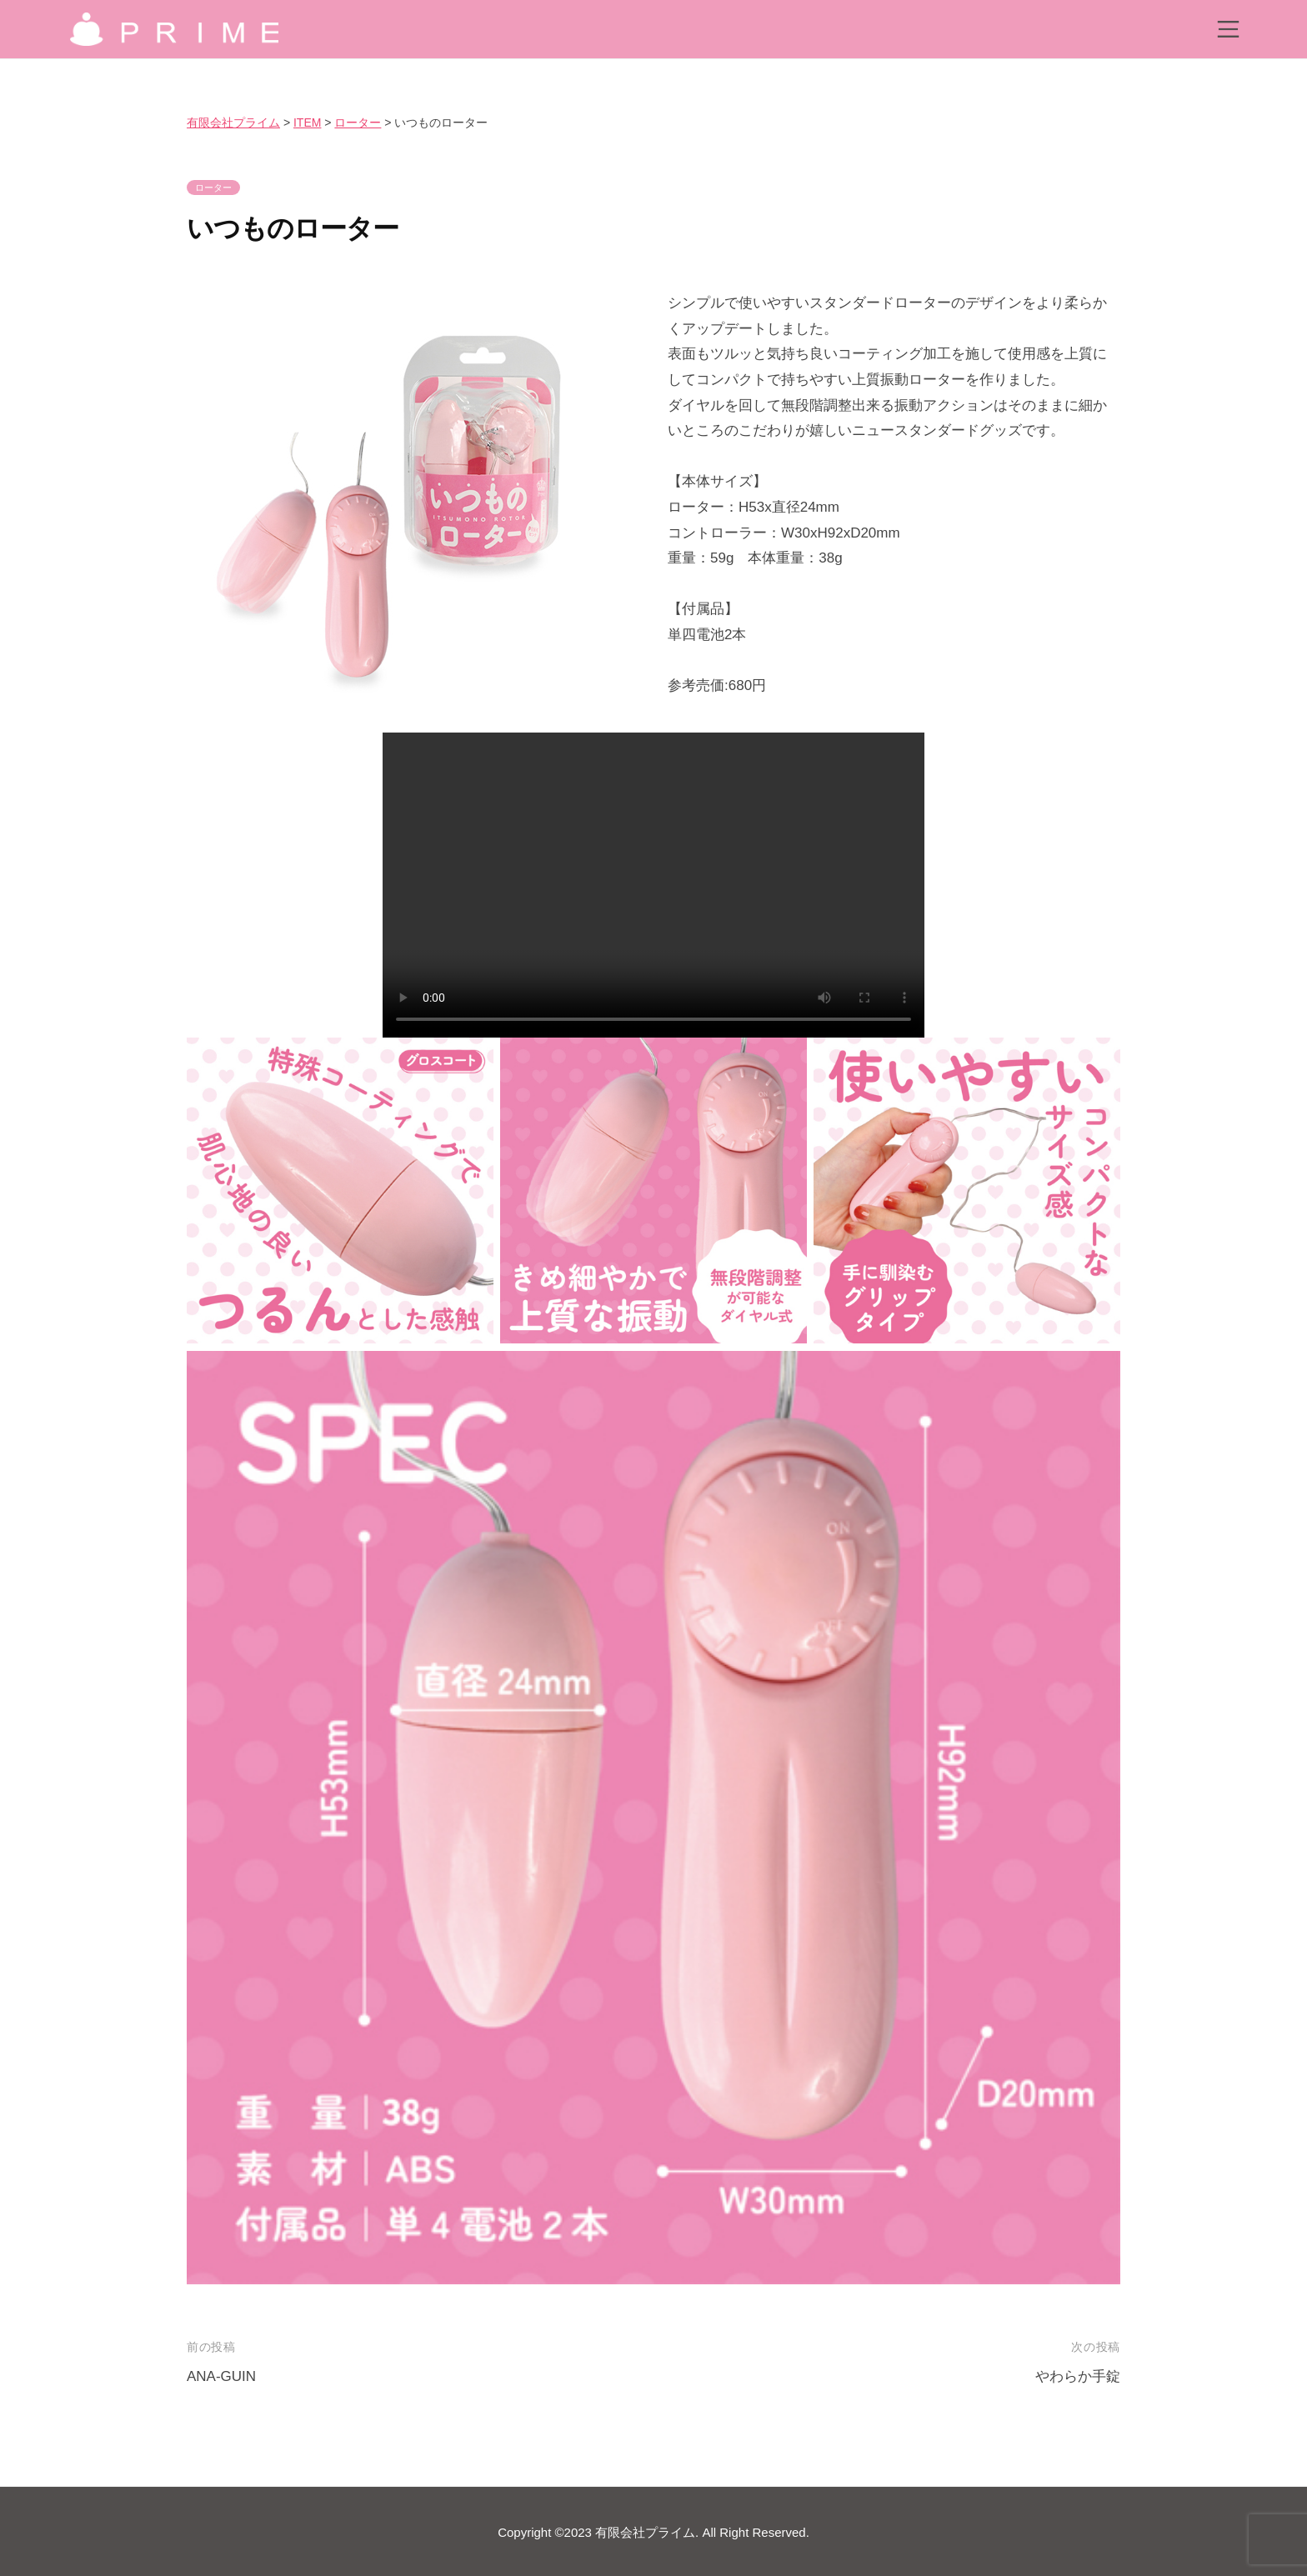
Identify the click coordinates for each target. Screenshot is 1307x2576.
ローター (213, 188)
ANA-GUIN (221, 2376)
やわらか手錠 (1077, 2376)
